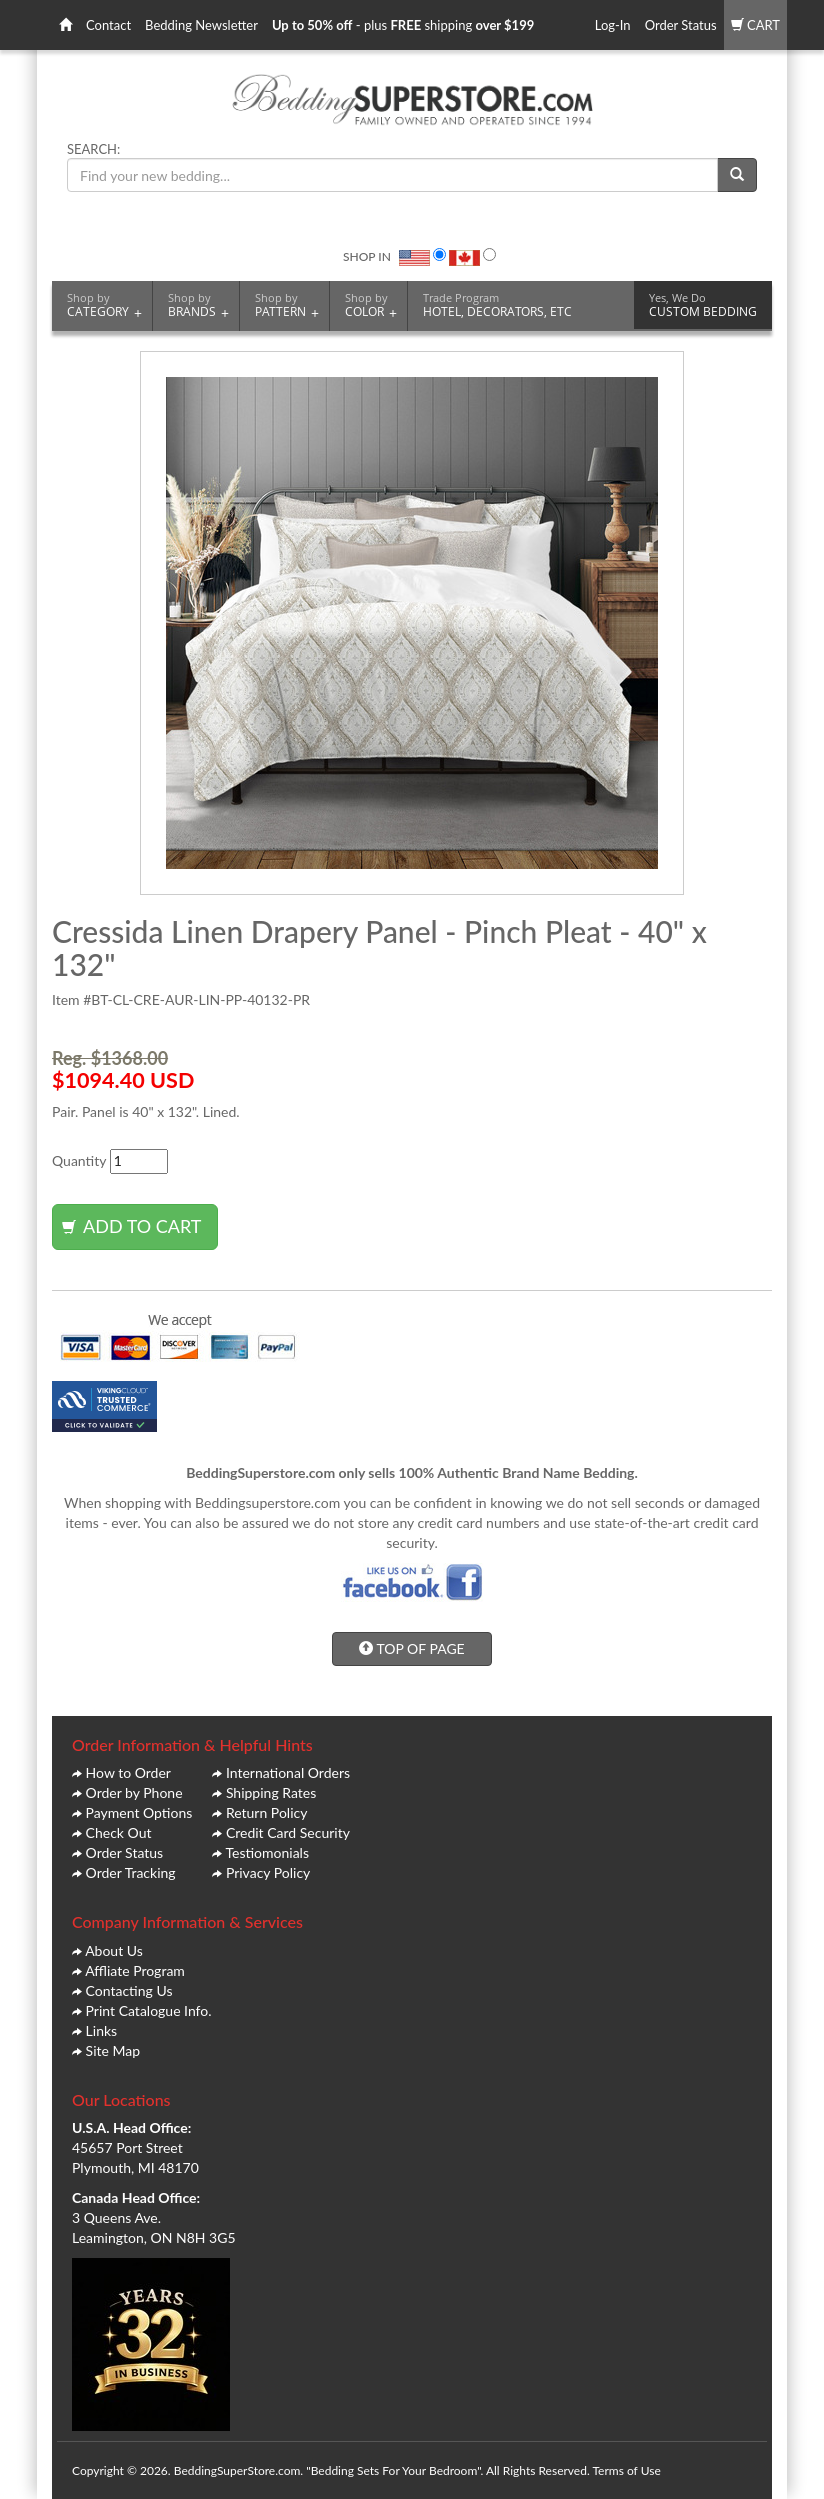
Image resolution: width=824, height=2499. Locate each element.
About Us (114, 1950)
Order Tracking (131, 1872)
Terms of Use (626, 2470)
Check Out (119, 1832)
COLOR (371, 305)
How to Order (128, 1772)
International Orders (288, 1772)
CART (755, 25)
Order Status (681, 25)
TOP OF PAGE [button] (411, 1648)
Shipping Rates (271, 1792)
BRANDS (198, 305)
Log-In (613, 25)
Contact (108, 25)
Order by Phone (134, 1792)
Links (102, 2030)
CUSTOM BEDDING (703, 304)
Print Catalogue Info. (149, 2010)
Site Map (113, 2050)
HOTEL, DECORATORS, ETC (497, 304)
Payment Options (139, 1812)
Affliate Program (135, 1970)
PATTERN (287, 305)
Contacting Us (129, 1990)
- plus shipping (403, 25)
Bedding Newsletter (201, 25)
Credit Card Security (288, 1832)
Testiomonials (267, 1852)
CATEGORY (104, 305)
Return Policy (267, 1812)
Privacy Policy (268, 1872)
